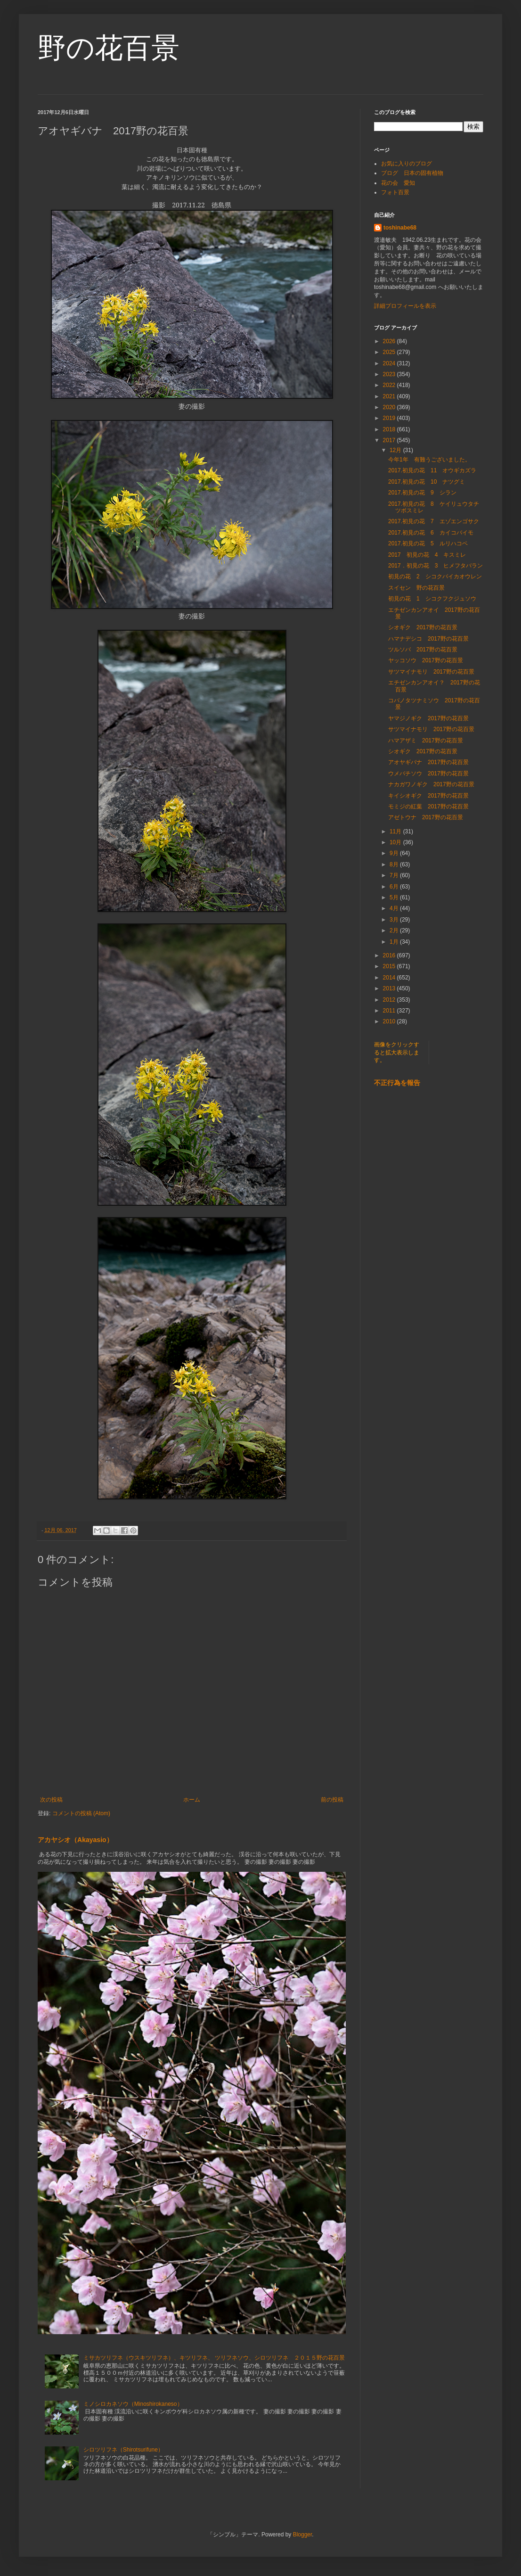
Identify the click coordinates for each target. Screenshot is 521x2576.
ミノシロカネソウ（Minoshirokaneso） (133, 2404)
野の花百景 (108, 48)
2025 (390, 352)
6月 (395, 886)
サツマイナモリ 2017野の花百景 (431, 671)
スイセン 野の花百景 (416, 587)
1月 (395, 941)
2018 (390, 429)
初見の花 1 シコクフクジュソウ (432, 598)
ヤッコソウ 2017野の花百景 (425, 660)
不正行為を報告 (397, 1082)
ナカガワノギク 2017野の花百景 (431, 784)
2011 (390, 1010)
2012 (390, 999)
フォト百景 (395, 192)
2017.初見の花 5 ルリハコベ (428, 543)
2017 (390, 440)
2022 (390, 385)
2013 (390, 988)
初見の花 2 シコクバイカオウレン (438, 576)
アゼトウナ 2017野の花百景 (425, 817)
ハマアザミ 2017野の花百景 (425, 740)
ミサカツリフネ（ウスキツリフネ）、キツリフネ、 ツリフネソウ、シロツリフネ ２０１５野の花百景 (214, 2357)
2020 (390, 407)
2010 (390, 1021)
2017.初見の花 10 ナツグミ (426, 481)
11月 (396, 831)
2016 (390, 955)
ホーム (191, 1799)
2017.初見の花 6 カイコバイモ (430, 532)
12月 (396, 450)
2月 (395, 930)
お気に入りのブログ (406, 163)
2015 (390, 966)
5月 (395, 897)
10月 (396, 842)
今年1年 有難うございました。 (429, 459)
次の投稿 (51, 1799)
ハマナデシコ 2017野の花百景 (428, 638)
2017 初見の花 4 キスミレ (427, 554)
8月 (395, 864)
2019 (390, 418)
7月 (395, 875)
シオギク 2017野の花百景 (422, 627)
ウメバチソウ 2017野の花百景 (428, 773)
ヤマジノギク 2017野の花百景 (428, 718)
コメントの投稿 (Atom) (81, 1813)
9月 (395, 853)
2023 (390, 374)
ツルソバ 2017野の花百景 (422, 649)
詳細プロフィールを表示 (405, 306)
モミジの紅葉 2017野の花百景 (428, 806)
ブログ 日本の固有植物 (412, 173)
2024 (390, 363)
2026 (390, 341)
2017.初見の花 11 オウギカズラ (432, 470)
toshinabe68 (399, 227)
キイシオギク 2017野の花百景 (428, 795)
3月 (395, 919)
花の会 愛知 (398, 183)
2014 (390, 977)
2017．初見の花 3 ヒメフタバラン (435, 565)
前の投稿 (332, 1799)
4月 (395, 908)
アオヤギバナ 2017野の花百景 (428, 762)
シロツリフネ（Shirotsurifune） (123, 2449)
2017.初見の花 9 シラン (422, 492)
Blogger (302, 2534)
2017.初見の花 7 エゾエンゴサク (433, 521)
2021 (390, 396)
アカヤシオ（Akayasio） (75, 1840)
